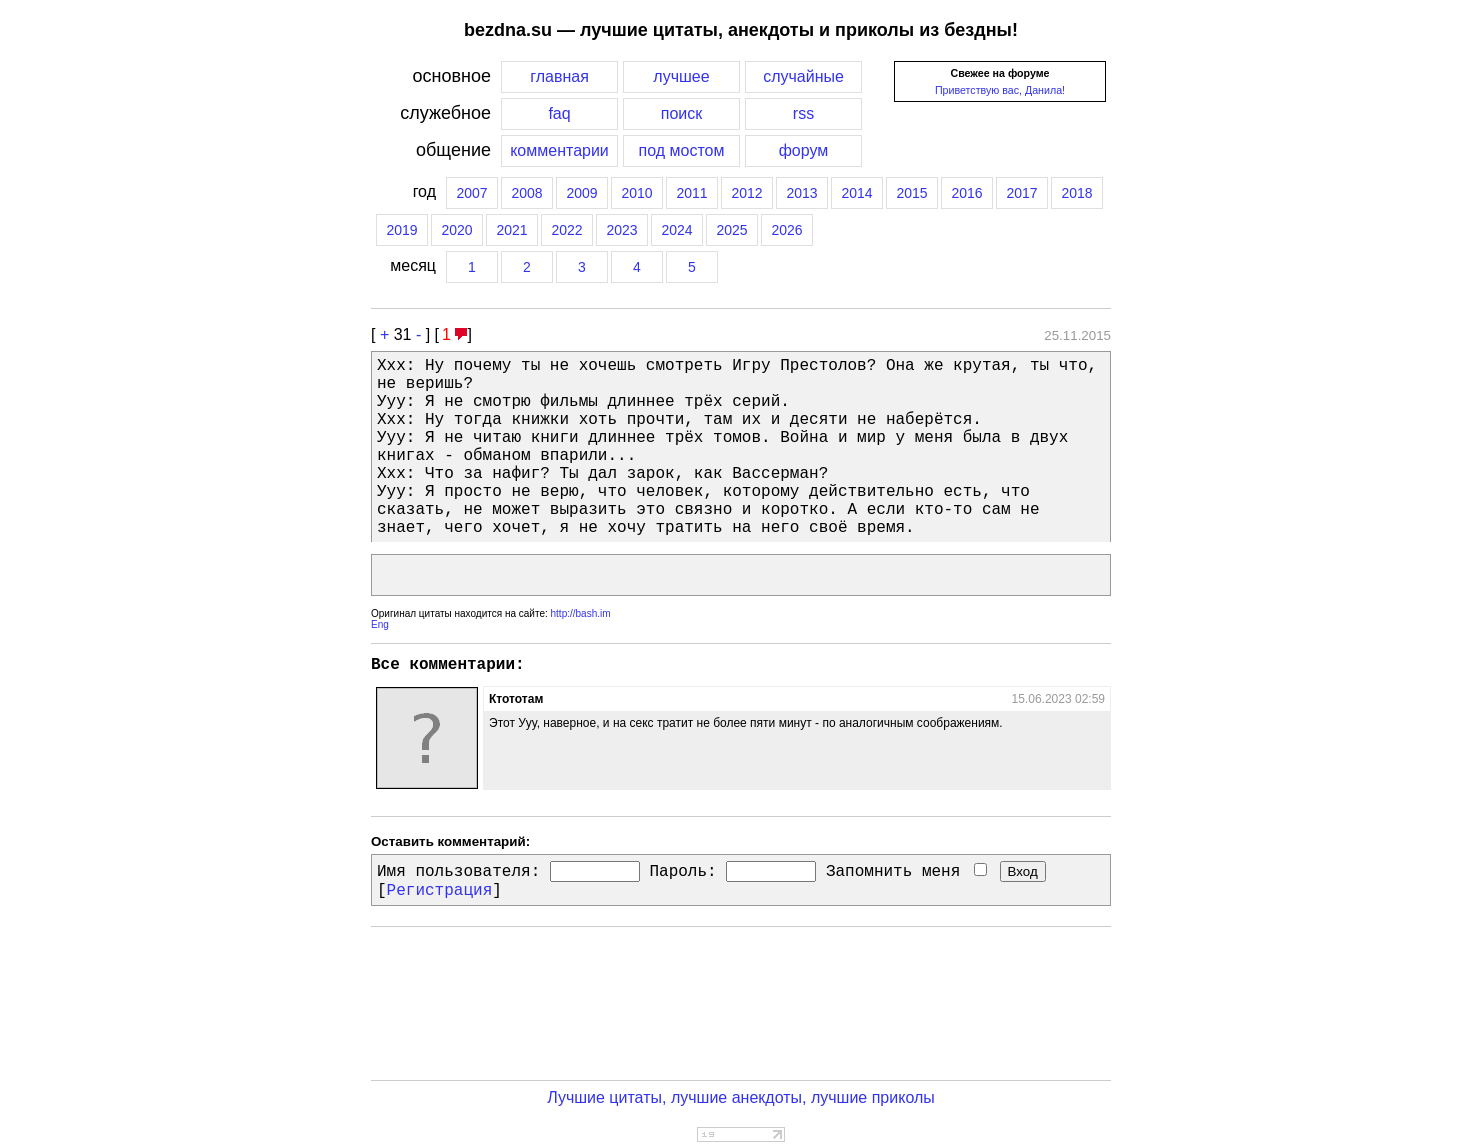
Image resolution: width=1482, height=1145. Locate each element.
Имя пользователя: (458, 872)
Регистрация (440, 891)
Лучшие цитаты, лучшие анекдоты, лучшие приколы (741, 1097)
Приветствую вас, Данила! (1000, 90)
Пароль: (682, 872)
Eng (380, 624)
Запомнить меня (906, 872)
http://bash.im (581, 613)
